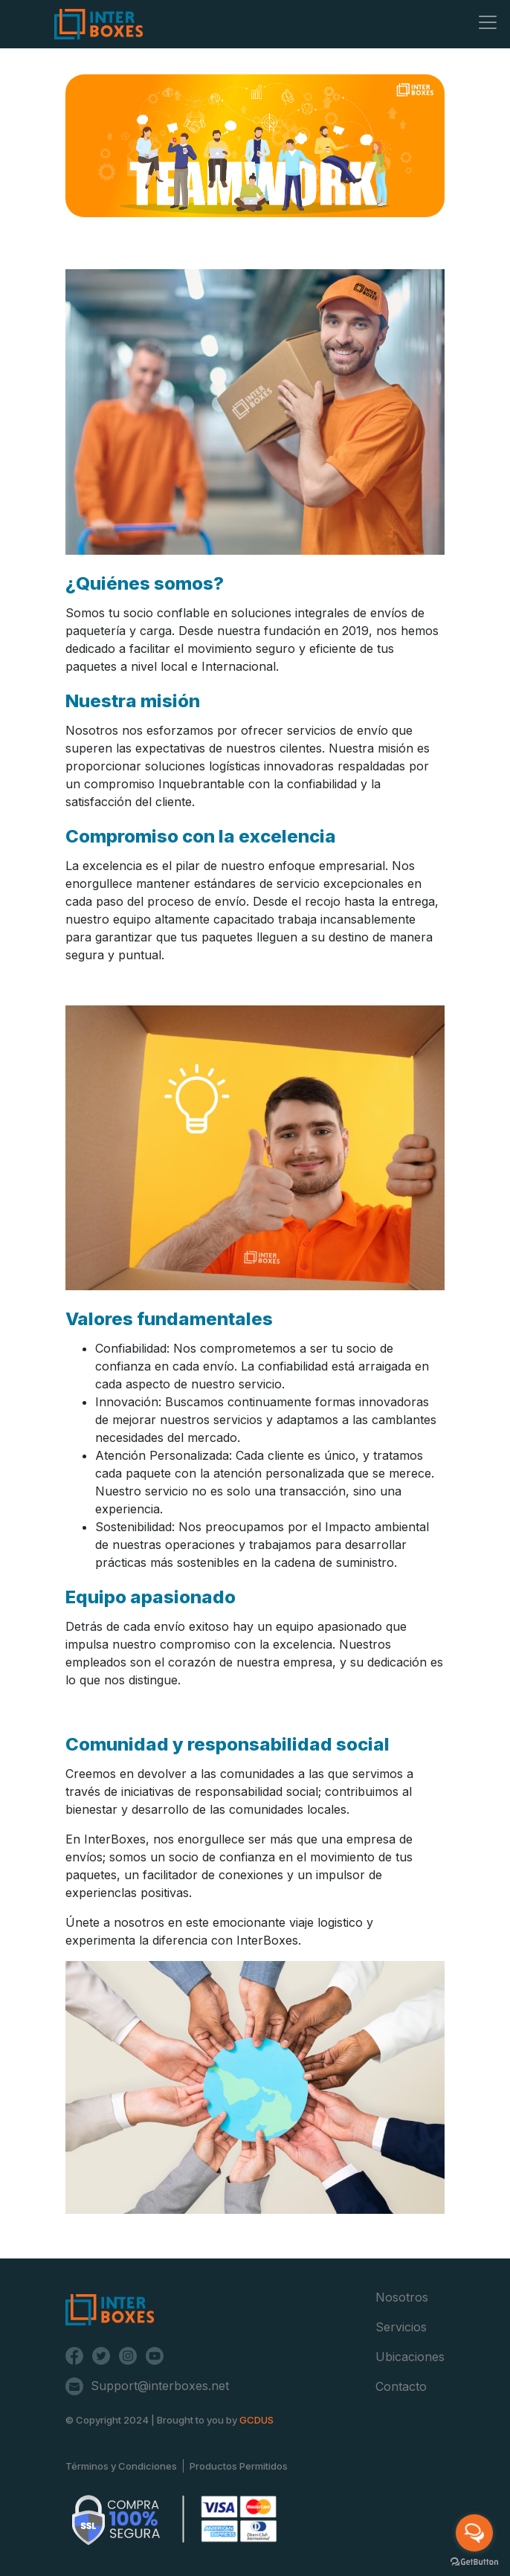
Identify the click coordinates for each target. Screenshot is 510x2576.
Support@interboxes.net (160, 2385)
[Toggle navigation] (488, 22)
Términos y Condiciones (121, 2466)
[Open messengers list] (474, 2532)
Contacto (401, 2386)
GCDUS (256, 2420)
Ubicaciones (410, 2356)
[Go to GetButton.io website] (474, 2561)
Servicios (401, 2326)
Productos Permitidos (239, 2466)
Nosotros (401, 2297)
